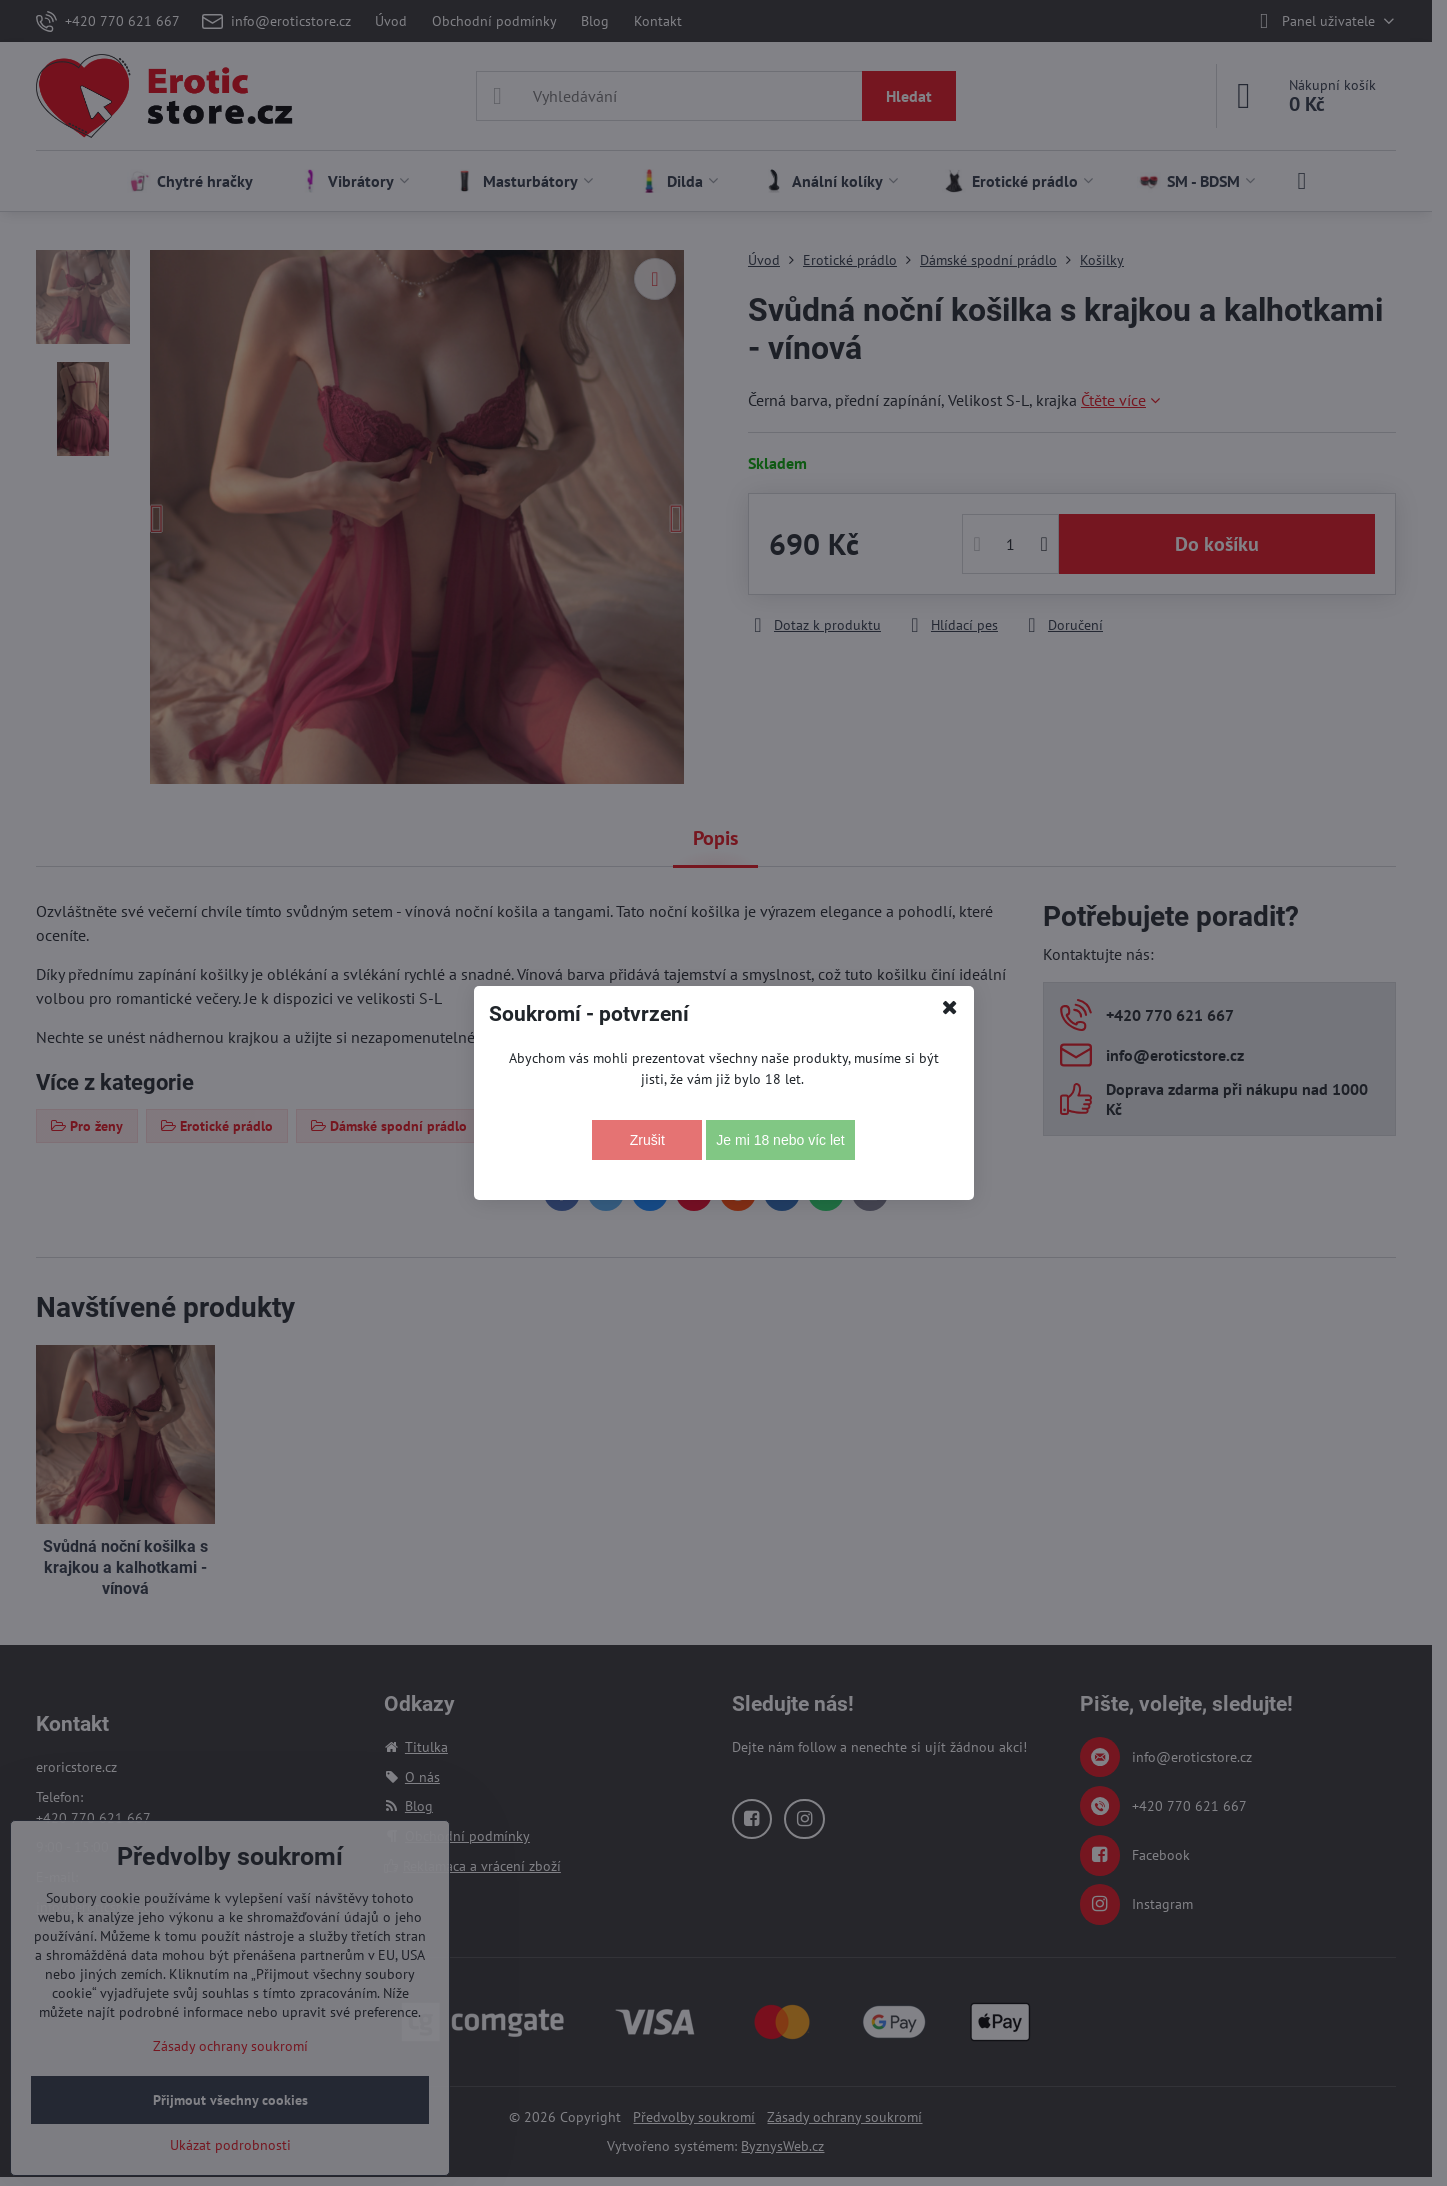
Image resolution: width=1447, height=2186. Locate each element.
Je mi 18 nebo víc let (780, 1140)
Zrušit (647, 1140)
